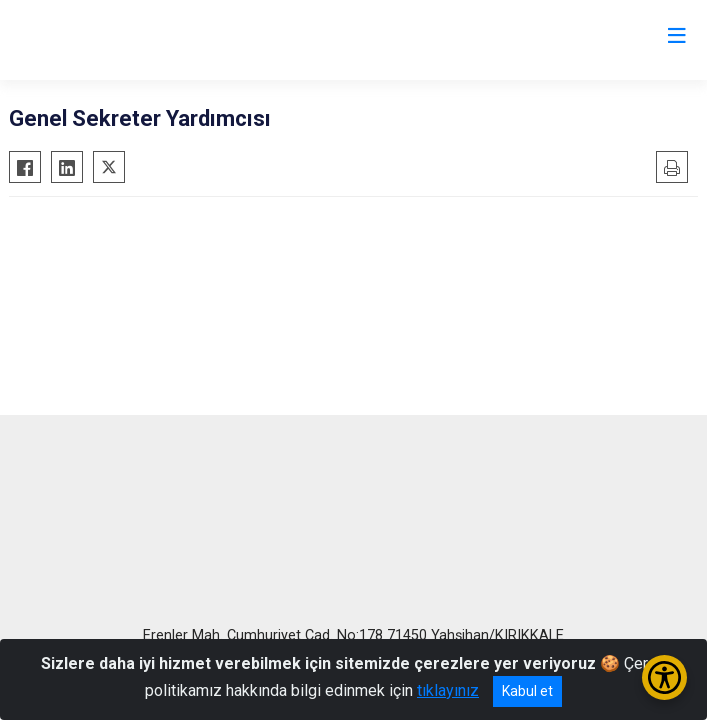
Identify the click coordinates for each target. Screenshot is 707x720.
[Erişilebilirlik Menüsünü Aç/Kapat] (664, 677)
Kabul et (527, 691)
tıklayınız (448, 690)
